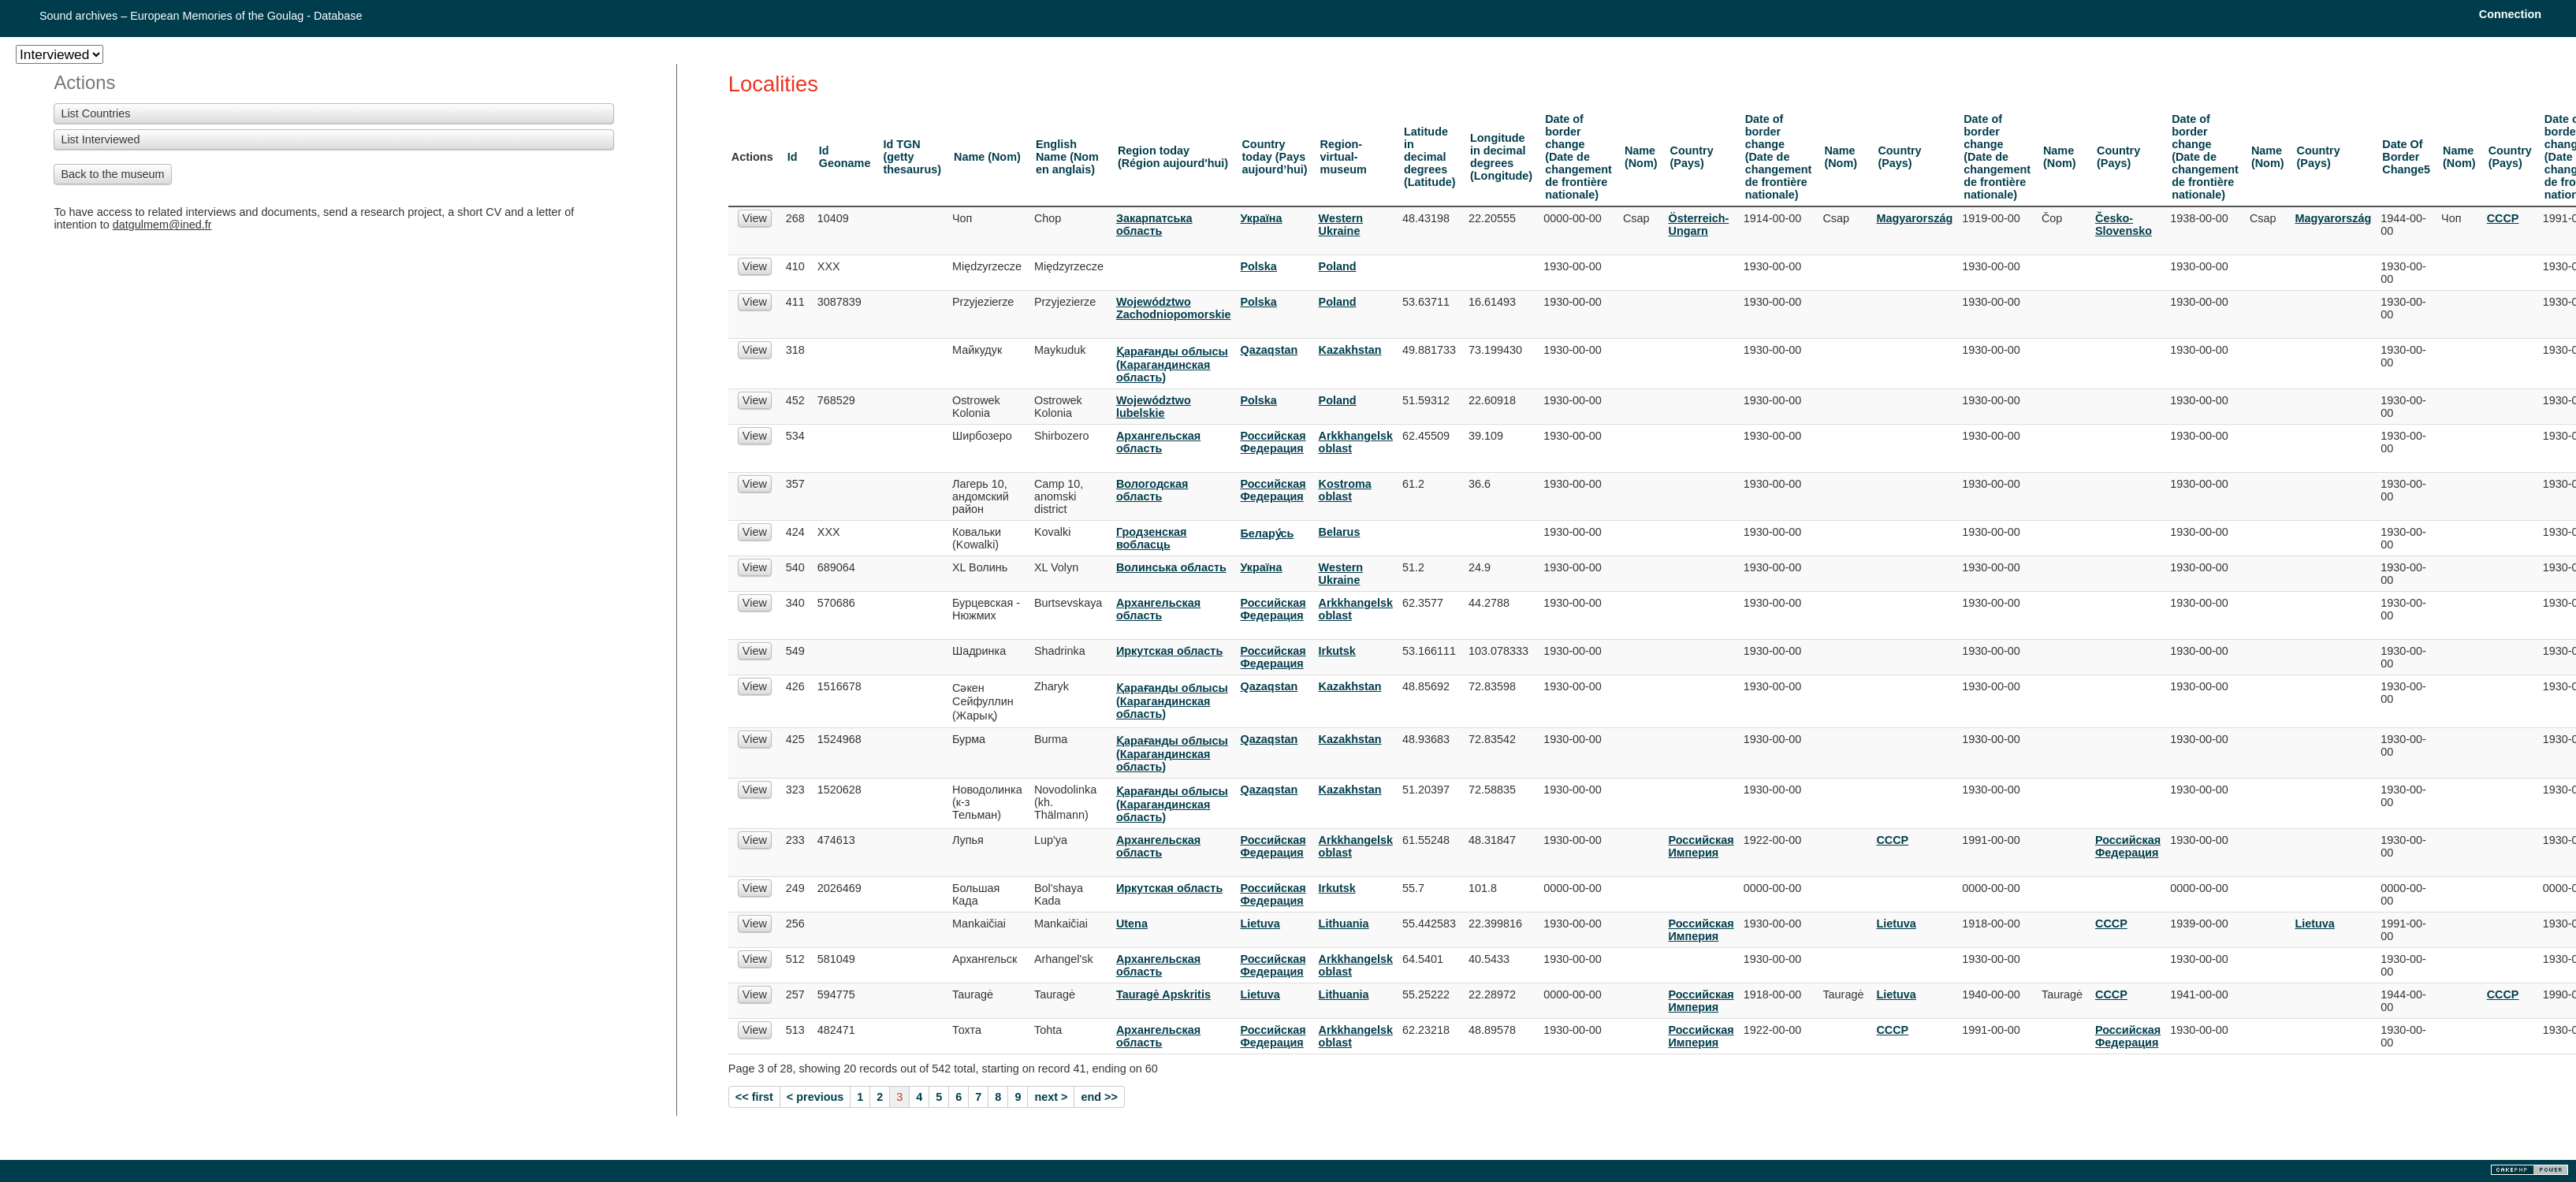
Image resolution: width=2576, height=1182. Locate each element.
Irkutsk (1337, 651)
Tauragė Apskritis (1163, 994)
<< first (754, 1097)
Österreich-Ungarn (1698, 224)
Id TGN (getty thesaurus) (912, 157)
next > (1050, 1097)
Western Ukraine (1341, 224)
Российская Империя (1700, 846)
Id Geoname (845, 156)
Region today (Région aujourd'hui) (1173, 156)
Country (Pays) (1691, 156)
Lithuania (1344, 923)
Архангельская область (1158, 442)
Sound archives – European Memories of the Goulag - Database (201, 15)
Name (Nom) (987, 157)
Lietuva (1259, 923)
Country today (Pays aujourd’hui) (1274, 157)
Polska (1258, 266)
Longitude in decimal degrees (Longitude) (1501, 157)
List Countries (95, 113)
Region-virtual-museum (1343, 157)
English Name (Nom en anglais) (1067, 157)
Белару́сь (1267, 533)
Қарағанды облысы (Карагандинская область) (1172, 364)
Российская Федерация (1272, 442)
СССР (2503, 218)
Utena (1132, 923)
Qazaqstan (1268, 350)
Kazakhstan (1350, 350)
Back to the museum (112, 174)
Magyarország (1914, 218)
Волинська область (1171, 567)
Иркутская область (1169, 651)
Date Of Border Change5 (2406, 157)
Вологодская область (1152, 490)
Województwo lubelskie (1153, 406)
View (755, 218)
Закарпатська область (1154, 224)
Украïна (1261, 218)
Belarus (1340, 532)
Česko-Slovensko (2123, 224)
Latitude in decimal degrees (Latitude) (1430, 156)
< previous (815, 1097)
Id (792, 157)
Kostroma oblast (1345, 490)
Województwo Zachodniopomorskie (1173, 308)
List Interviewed (100, 139)
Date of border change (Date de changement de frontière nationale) (1578, 157)
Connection (2510, 14)
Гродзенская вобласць (1151, 538)
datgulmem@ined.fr (162, 224)
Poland (1338, 266)
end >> (1099, 1097)
